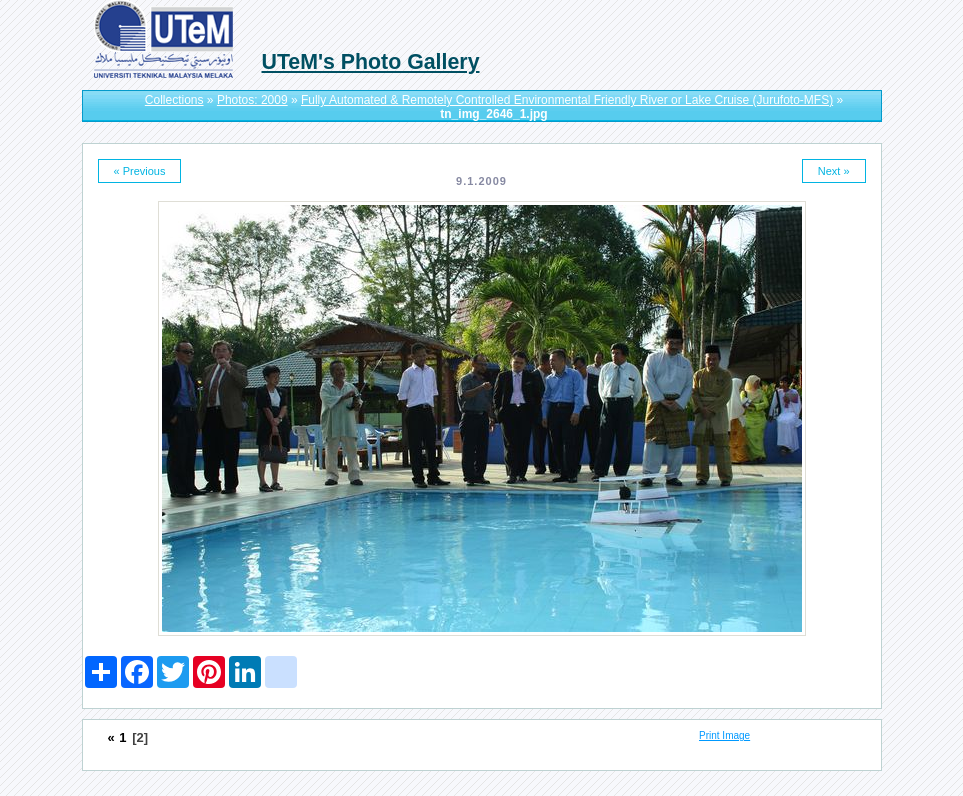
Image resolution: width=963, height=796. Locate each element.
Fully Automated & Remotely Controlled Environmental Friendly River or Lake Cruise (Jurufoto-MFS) (567, 100)
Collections (174, 100)
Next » (834, 171)
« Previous (140, 171)
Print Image (724, 735)
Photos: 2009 (252, 100)
